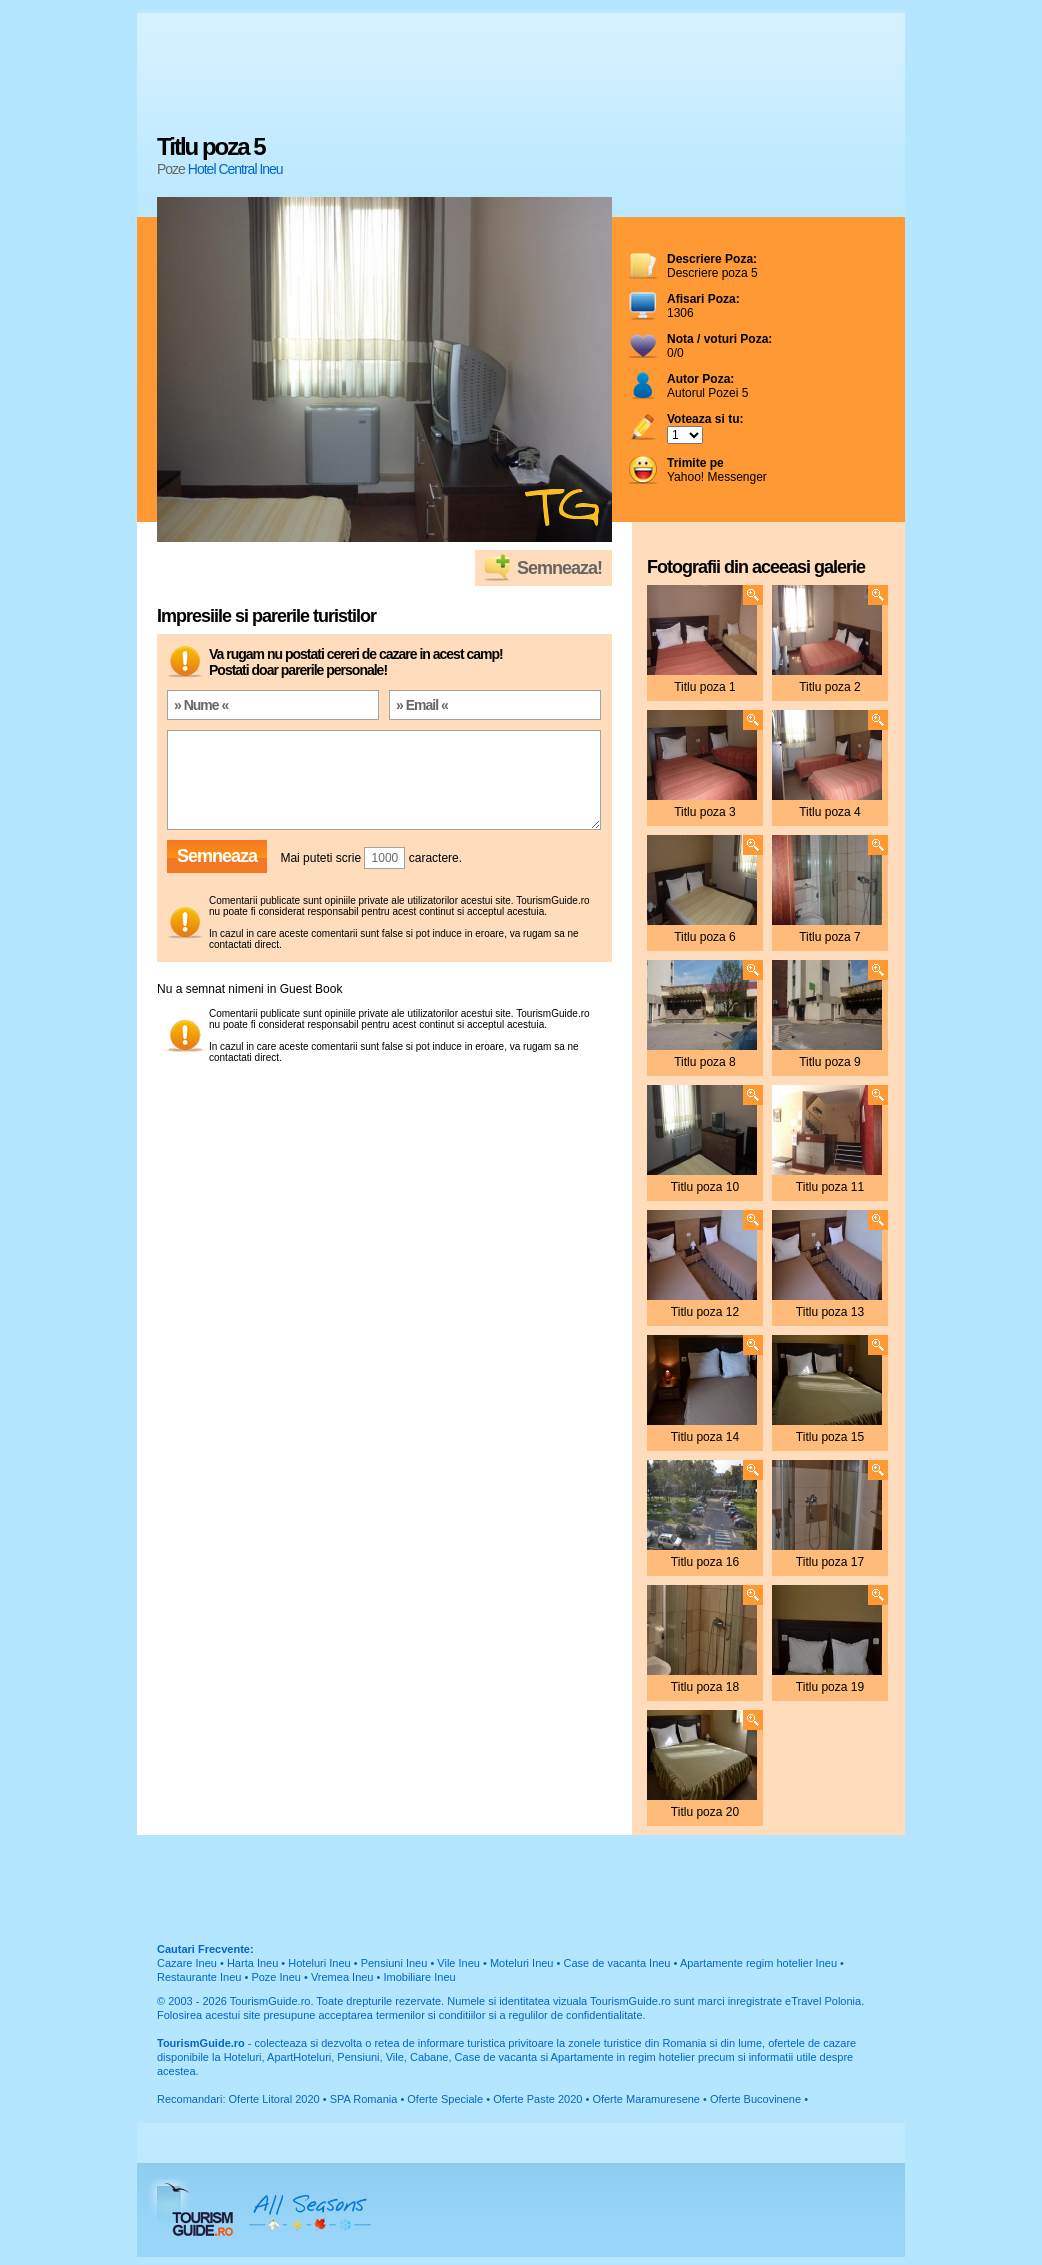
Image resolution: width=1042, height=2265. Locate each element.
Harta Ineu (252, 1963)
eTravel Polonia (823, 2001)
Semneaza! (559, 568)
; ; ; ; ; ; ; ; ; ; (685, 435)
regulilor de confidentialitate (576, 2015)
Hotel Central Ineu (235, 169)
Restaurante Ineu (199, 1977)
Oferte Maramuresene (646, 2099)
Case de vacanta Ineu (616, 1963)
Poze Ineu (276, 1977)
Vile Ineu (458, 1963)
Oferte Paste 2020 (537, 2099)
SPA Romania (364, 2099)
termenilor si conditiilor (430, 2015)
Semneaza (217, 856)
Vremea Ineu (342, 1977)
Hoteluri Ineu (319, 1963)
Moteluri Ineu (522, 1963)
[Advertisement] (521, 75)
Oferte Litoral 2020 (274, 2099)
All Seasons (310, 2210)
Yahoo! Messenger (717, 470)
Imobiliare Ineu (419, 1977)
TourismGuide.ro (270, 2001)
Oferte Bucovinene (755, 2099)
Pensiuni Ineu (394, 1963)
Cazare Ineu (187, 1963)
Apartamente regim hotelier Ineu (758, 1963)
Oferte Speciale (445, 2099)
